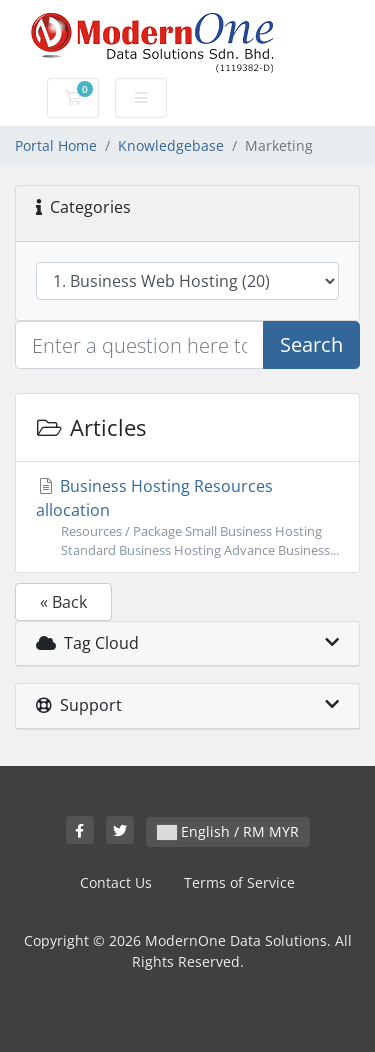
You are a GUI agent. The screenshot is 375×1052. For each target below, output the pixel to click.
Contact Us (116, 882)
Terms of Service (239, 882)
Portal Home (56, 145)
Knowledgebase (171, 145)
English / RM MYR (228, 831)
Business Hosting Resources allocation (187, 517)
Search (311, 344)
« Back (63, 602)
